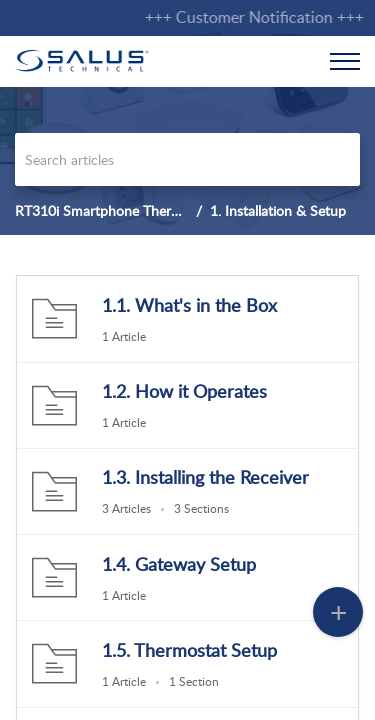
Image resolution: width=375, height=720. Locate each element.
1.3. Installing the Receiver (205, 477)
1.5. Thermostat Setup (189, 650)
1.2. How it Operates (184, 391)
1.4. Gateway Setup (179, 564)
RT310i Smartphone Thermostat (114, 210)
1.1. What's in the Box (189, 305)
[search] (187, 159)
